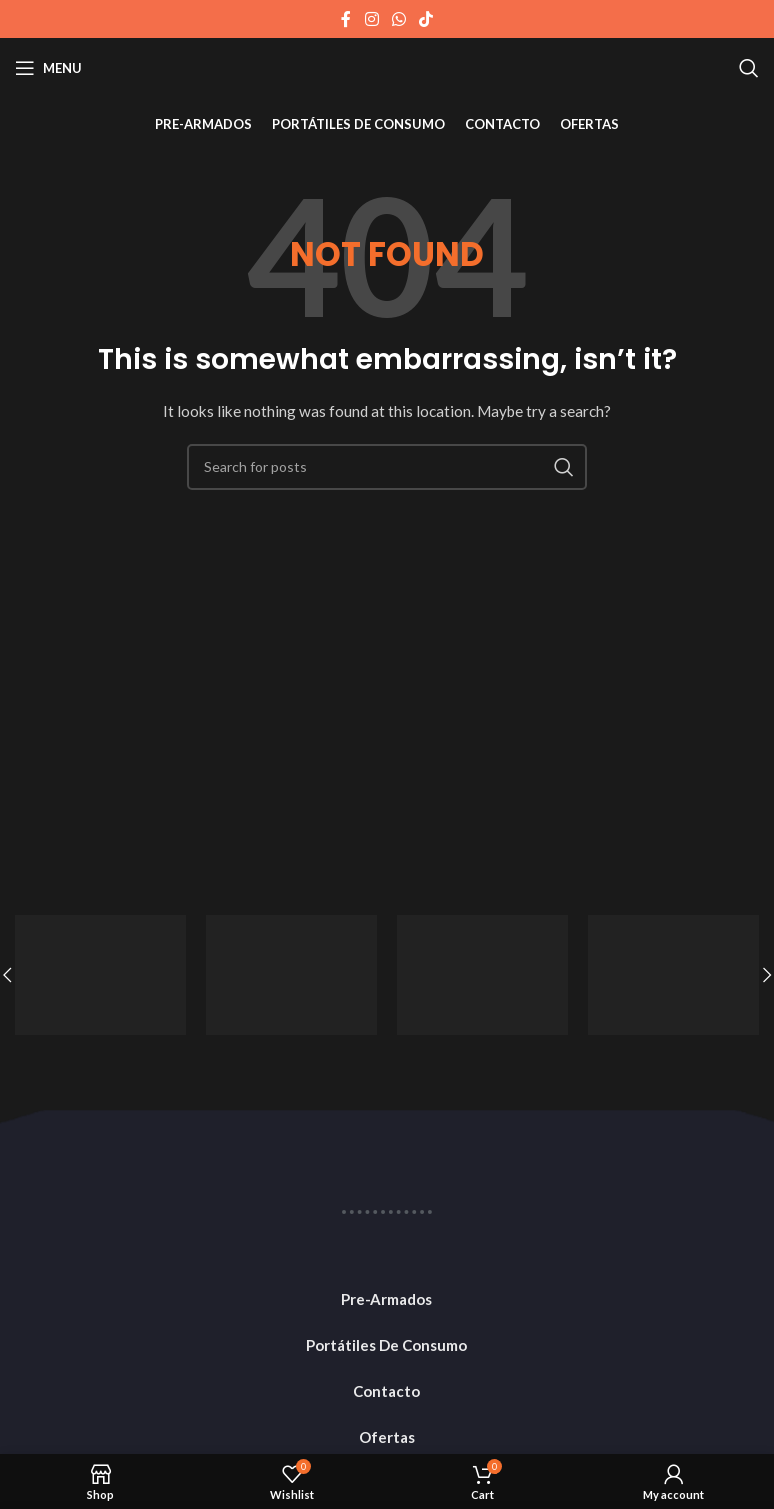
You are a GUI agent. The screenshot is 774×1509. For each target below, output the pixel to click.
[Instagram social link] (371, 19)
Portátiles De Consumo (386, 1345)
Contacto (386, 1391)
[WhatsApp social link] (398, 19)
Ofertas (387, 1437)
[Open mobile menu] (48, 68)
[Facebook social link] (346, 19)
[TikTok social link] (426, 19)
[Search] (749, 68)
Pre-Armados (386, 1299)
